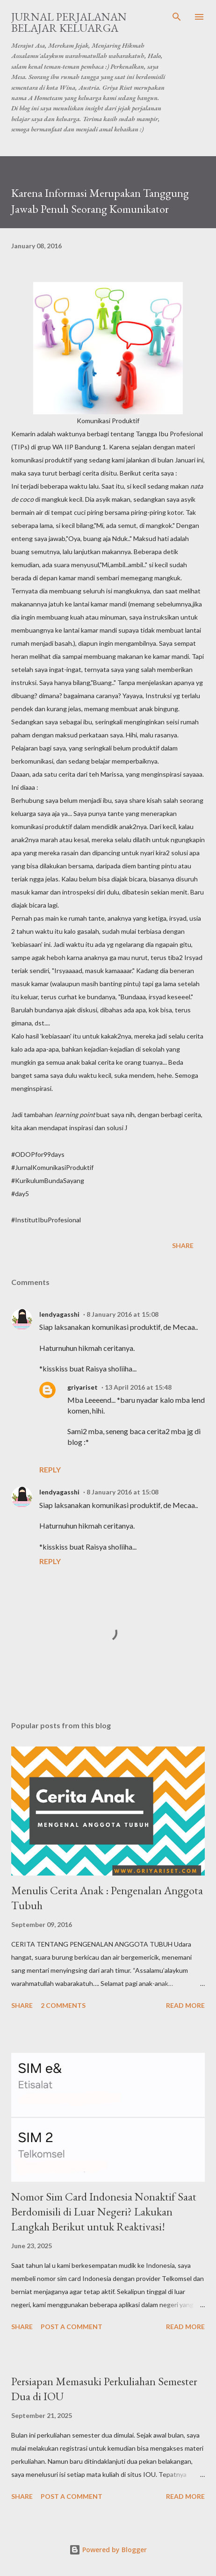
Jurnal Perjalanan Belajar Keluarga (69, 22)
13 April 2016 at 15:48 (138, 1387)
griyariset (82, 1387)
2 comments (63, 2005)
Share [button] (183, 1245)
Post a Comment (71, 2327)
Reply (50, 1469)
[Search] (176, 16)
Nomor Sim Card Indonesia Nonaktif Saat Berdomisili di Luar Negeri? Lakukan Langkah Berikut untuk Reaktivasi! (103, 2211)
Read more (185, 2005)
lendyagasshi (59, 1314)
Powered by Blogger (108, 2549)
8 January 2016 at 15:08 (122, 1314)
